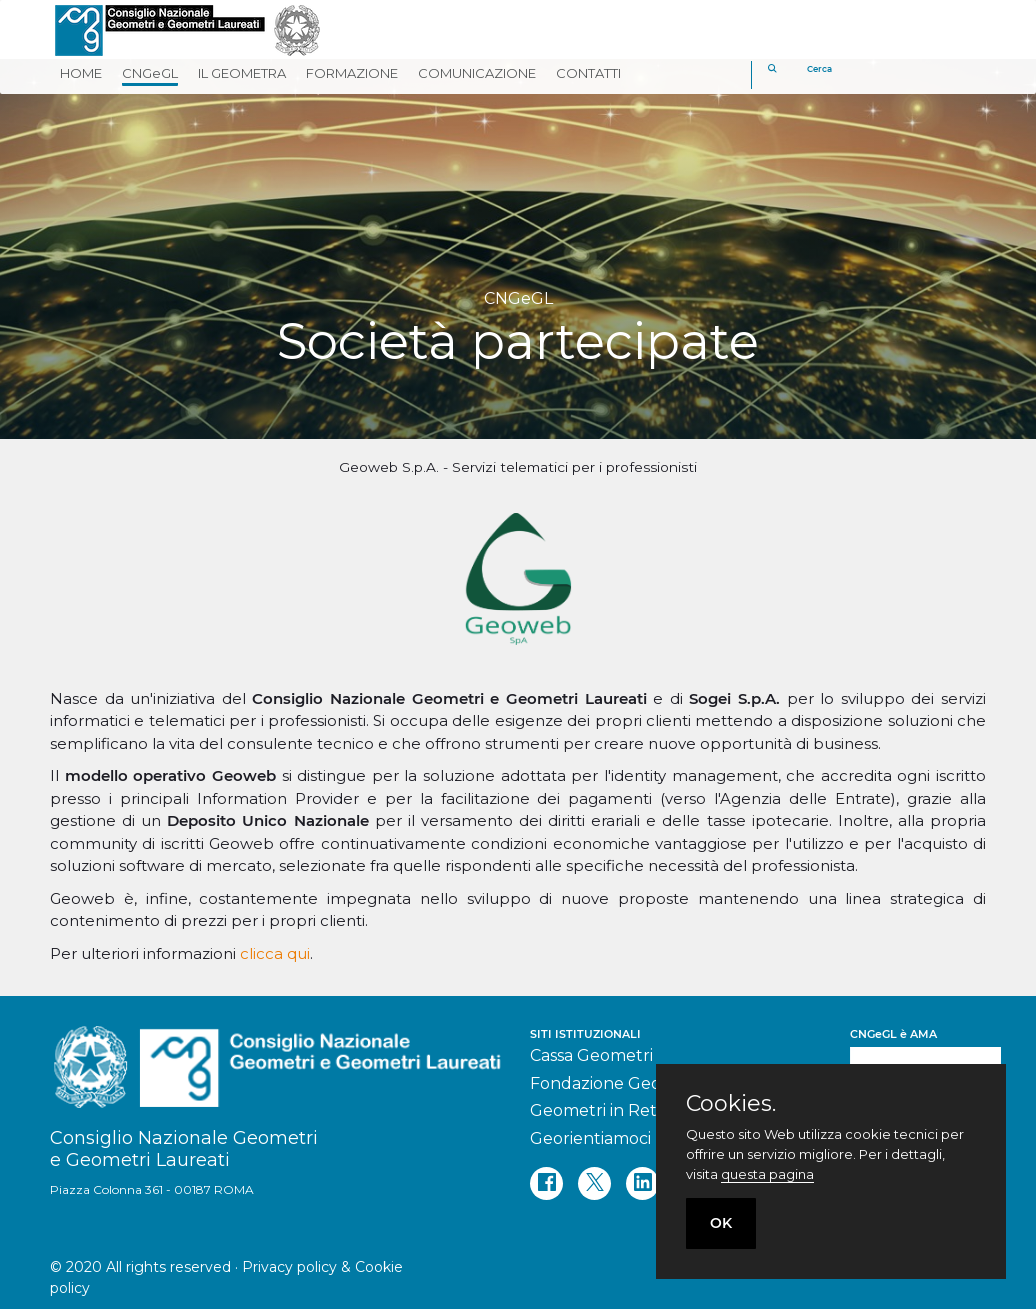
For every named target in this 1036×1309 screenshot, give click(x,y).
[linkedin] (642, 1183)
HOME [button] (81, 73)
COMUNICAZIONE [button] (477, 73)
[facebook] (546, 1183)
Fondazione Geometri (617, 1083)
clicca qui (275, 953)
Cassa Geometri (591, 1055)
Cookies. (731, 1104)
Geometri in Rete (598, 1110)
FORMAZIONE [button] (352, 73)
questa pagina (767, 1174)
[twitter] (594, 1183)
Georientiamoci (590, 1138)
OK (721, 1223)
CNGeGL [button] (150, 73)
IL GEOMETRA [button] (242, 73)
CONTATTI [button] (588, 73)
